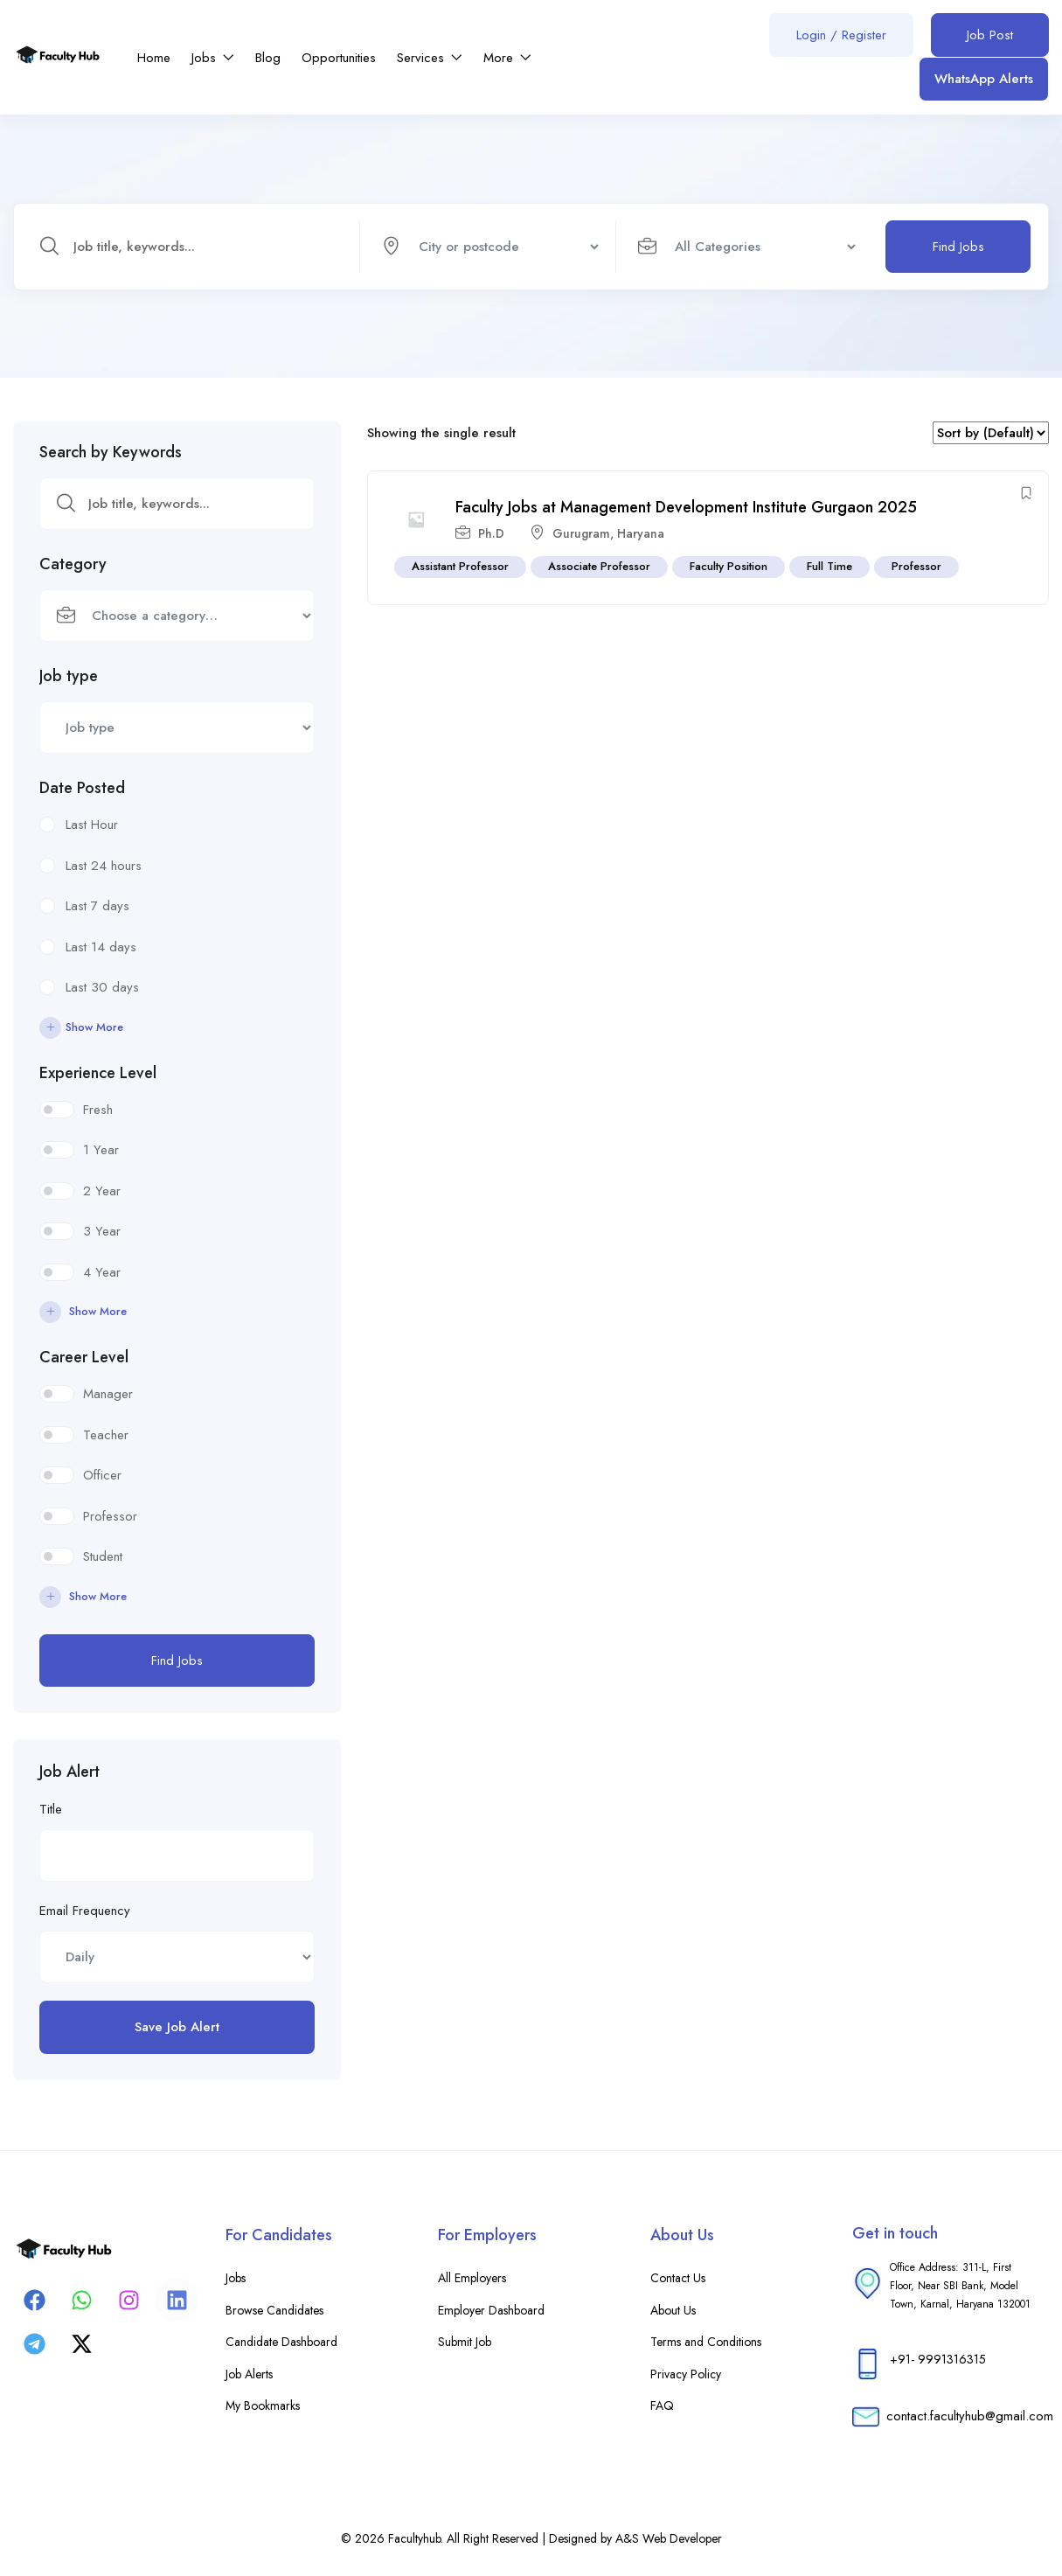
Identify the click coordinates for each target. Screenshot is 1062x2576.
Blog (268, 57)
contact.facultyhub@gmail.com (969, 2416)
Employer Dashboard (491, 2310)
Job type (68, 676)
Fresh (98, 1109)
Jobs (212, 57)
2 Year (102, 1191)
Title (50, 1809)
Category (73, 564)
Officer (102, 1475)
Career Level (83, 1357)
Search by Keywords (110, 452)
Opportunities (339, 57)
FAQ (662, 2405)
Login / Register (841, 35)
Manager (108, 1393)
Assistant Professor (460, 566)
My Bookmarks (263, 2405)
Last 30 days (102, 987)
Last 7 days (97, 906)
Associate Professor (599, 566)
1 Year (101, 1149)
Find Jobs (958, 246)
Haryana (640, 533)
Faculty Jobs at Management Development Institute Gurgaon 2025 (686, 508)
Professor (110, 1516)
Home (153, 57)
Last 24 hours (104, 865)
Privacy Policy (685, 2374)
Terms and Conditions (705, 2341)
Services (429, 57)
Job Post (990, 35)
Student (102, 1556)
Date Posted (82, 788)
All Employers (472, 2278)
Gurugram (581, 533)
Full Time (829, 566)
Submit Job (464, 2341)
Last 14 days (101, 947)
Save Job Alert (177, 2026)
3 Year (102, 1231)
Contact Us (677, 2278)
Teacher (105, 1435)
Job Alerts (249, 2374)
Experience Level (97, 1073)
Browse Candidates (274, 2310)
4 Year (102, 1272)
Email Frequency (84, 1910)
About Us (673, 2310)
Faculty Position (728, 566)
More (507, 57)
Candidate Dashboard (281, 2341)
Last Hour (92, 824)
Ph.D (491, 533)
